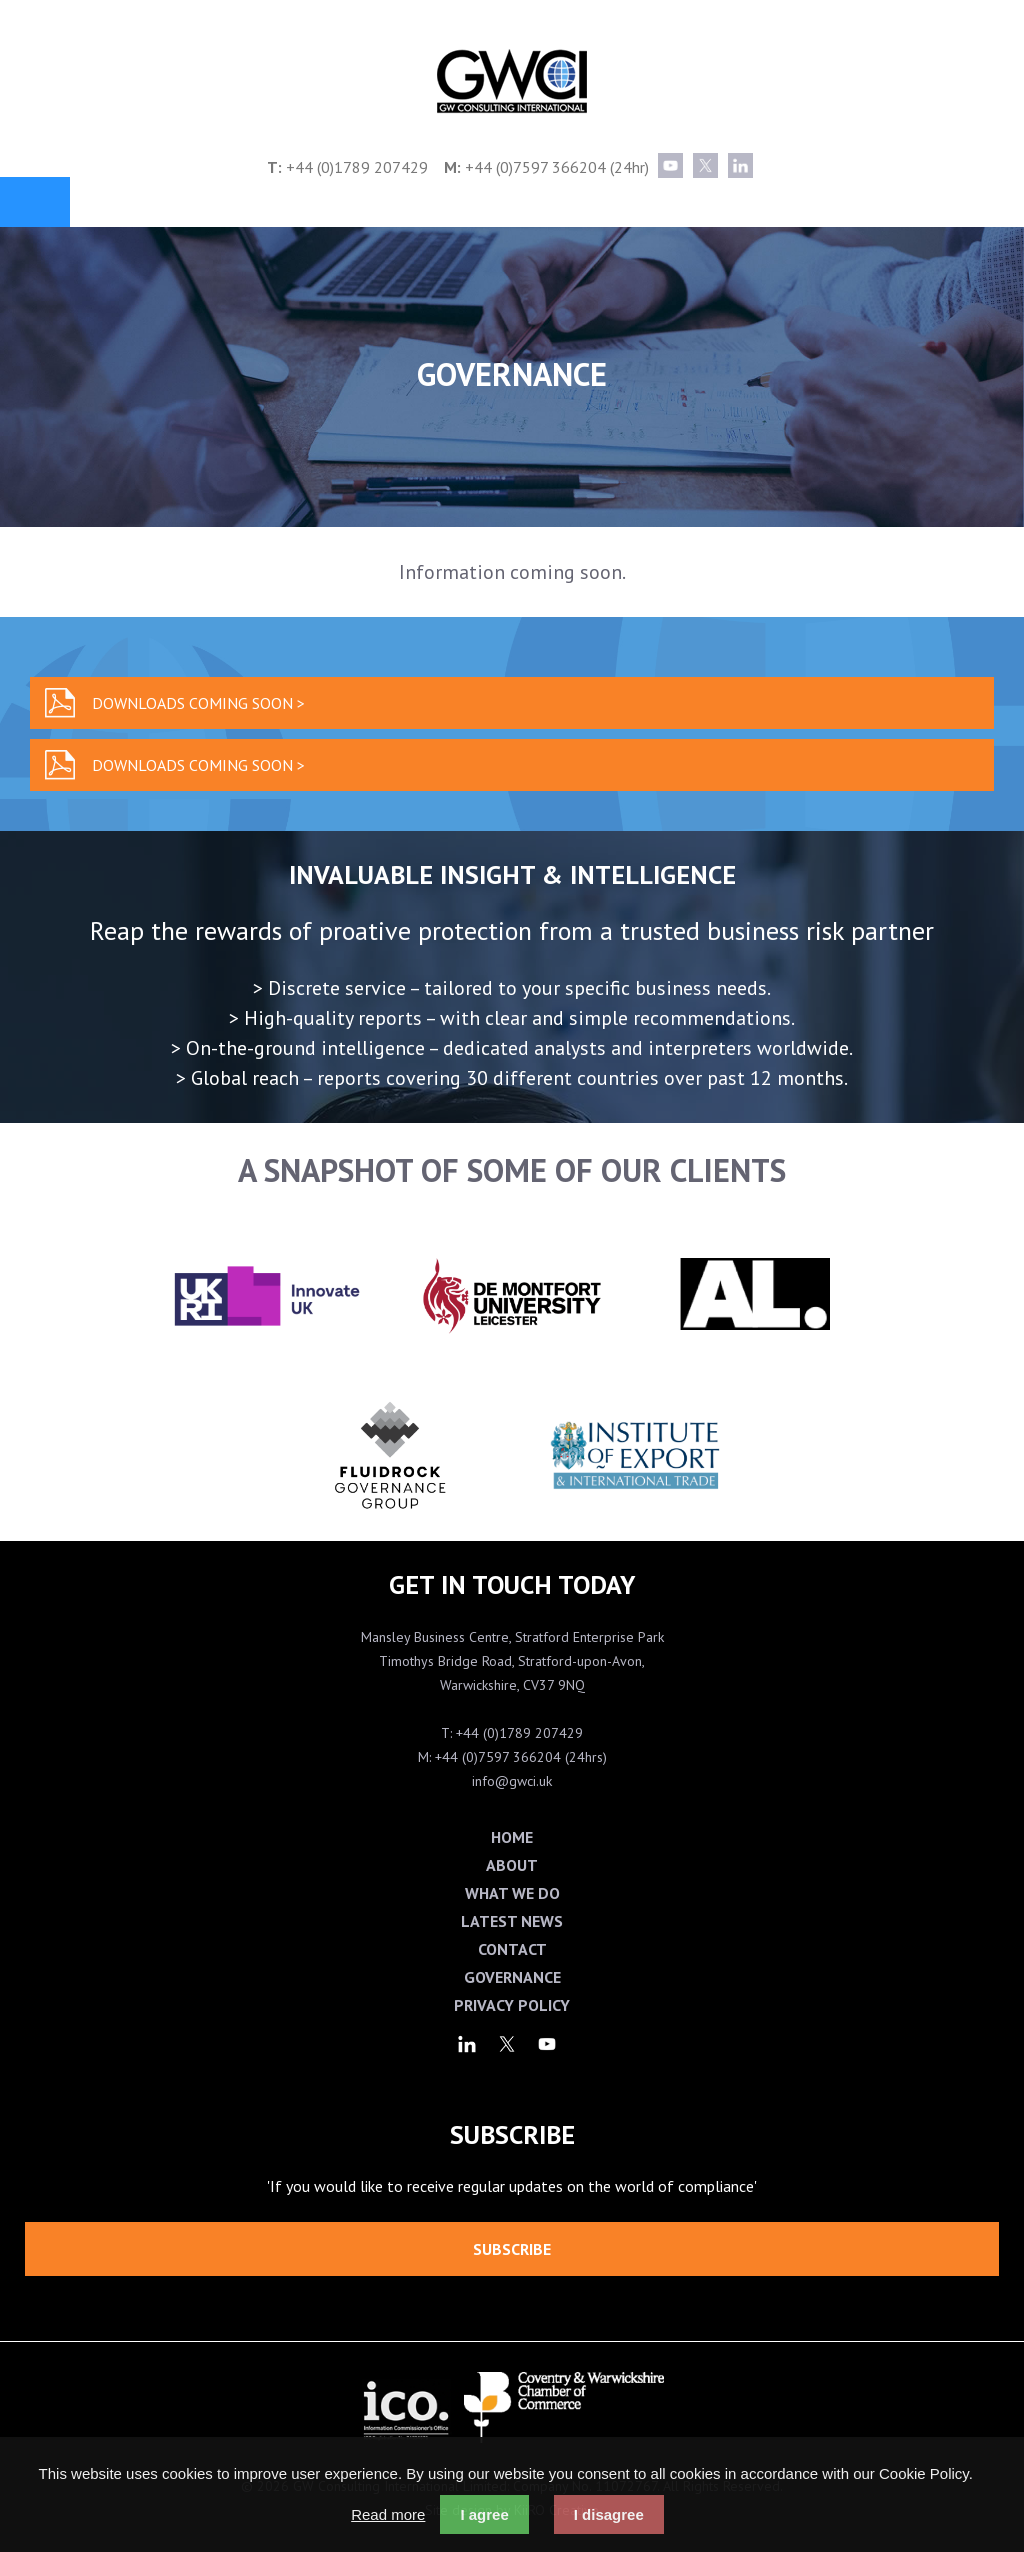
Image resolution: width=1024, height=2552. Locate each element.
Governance (512, 1977)
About (512, 1865)
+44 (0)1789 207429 (357, 167)
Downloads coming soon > (198, 703)
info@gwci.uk (512, 1781)
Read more (388, 2514)
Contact (512, 1949)
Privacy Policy (512, 2005)
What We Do (512, 1893)
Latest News (512, 1921)
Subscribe (512, 2249)
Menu (35, 202)
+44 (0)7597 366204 (535, 167)
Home (512, 1837)
